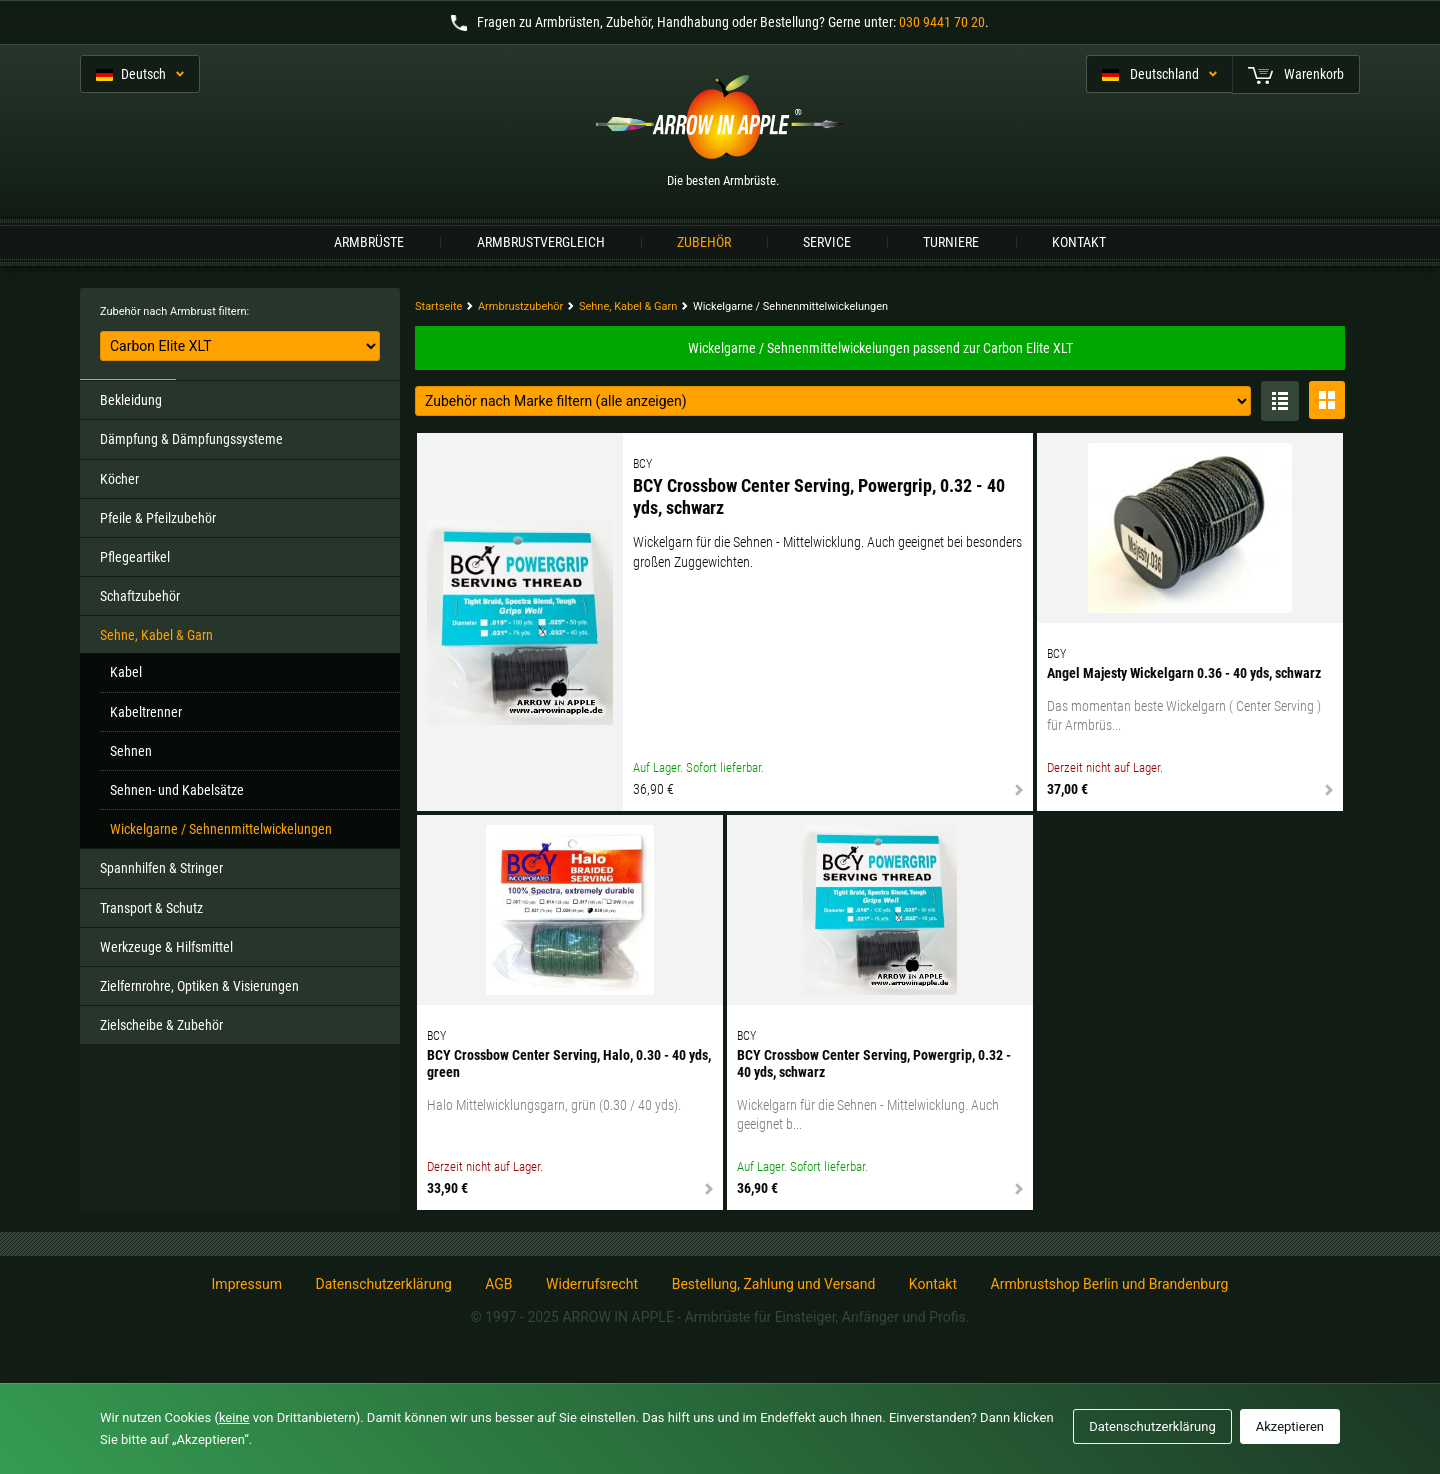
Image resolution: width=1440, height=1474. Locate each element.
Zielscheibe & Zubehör (161, 1025)
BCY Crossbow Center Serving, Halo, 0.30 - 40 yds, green (569, 1063)
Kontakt (1079, 242)
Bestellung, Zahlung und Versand (774, 1284)
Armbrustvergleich (541, 242)
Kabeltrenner (146, 712)
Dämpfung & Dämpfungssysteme (191, 439)
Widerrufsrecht (592, 1284)
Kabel (126, 672)
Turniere (951, 242)
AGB (498, 1284)
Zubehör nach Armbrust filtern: (174, 311)
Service (827, 242)
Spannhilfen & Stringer (161, 868)
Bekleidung (131, 400)
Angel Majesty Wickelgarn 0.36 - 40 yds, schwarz (1184, 673)
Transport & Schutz (151, 908)
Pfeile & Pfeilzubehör (158, 518)
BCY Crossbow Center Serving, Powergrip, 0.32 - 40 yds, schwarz (819, 496)
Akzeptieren (1290, 1426)
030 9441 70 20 (942, 22)
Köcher (119, 479)
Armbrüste (369, 242)
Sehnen (131, 751)
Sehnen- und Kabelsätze (177, 790)
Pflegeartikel (135, 557)
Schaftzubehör (140, 596)
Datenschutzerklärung (383, 1284)
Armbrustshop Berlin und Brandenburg (1110, 1284)
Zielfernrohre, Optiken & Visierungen (199, 986)
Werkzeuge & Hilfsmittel (166, 947)
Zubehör (704, 242)
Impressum (247, 1284)
